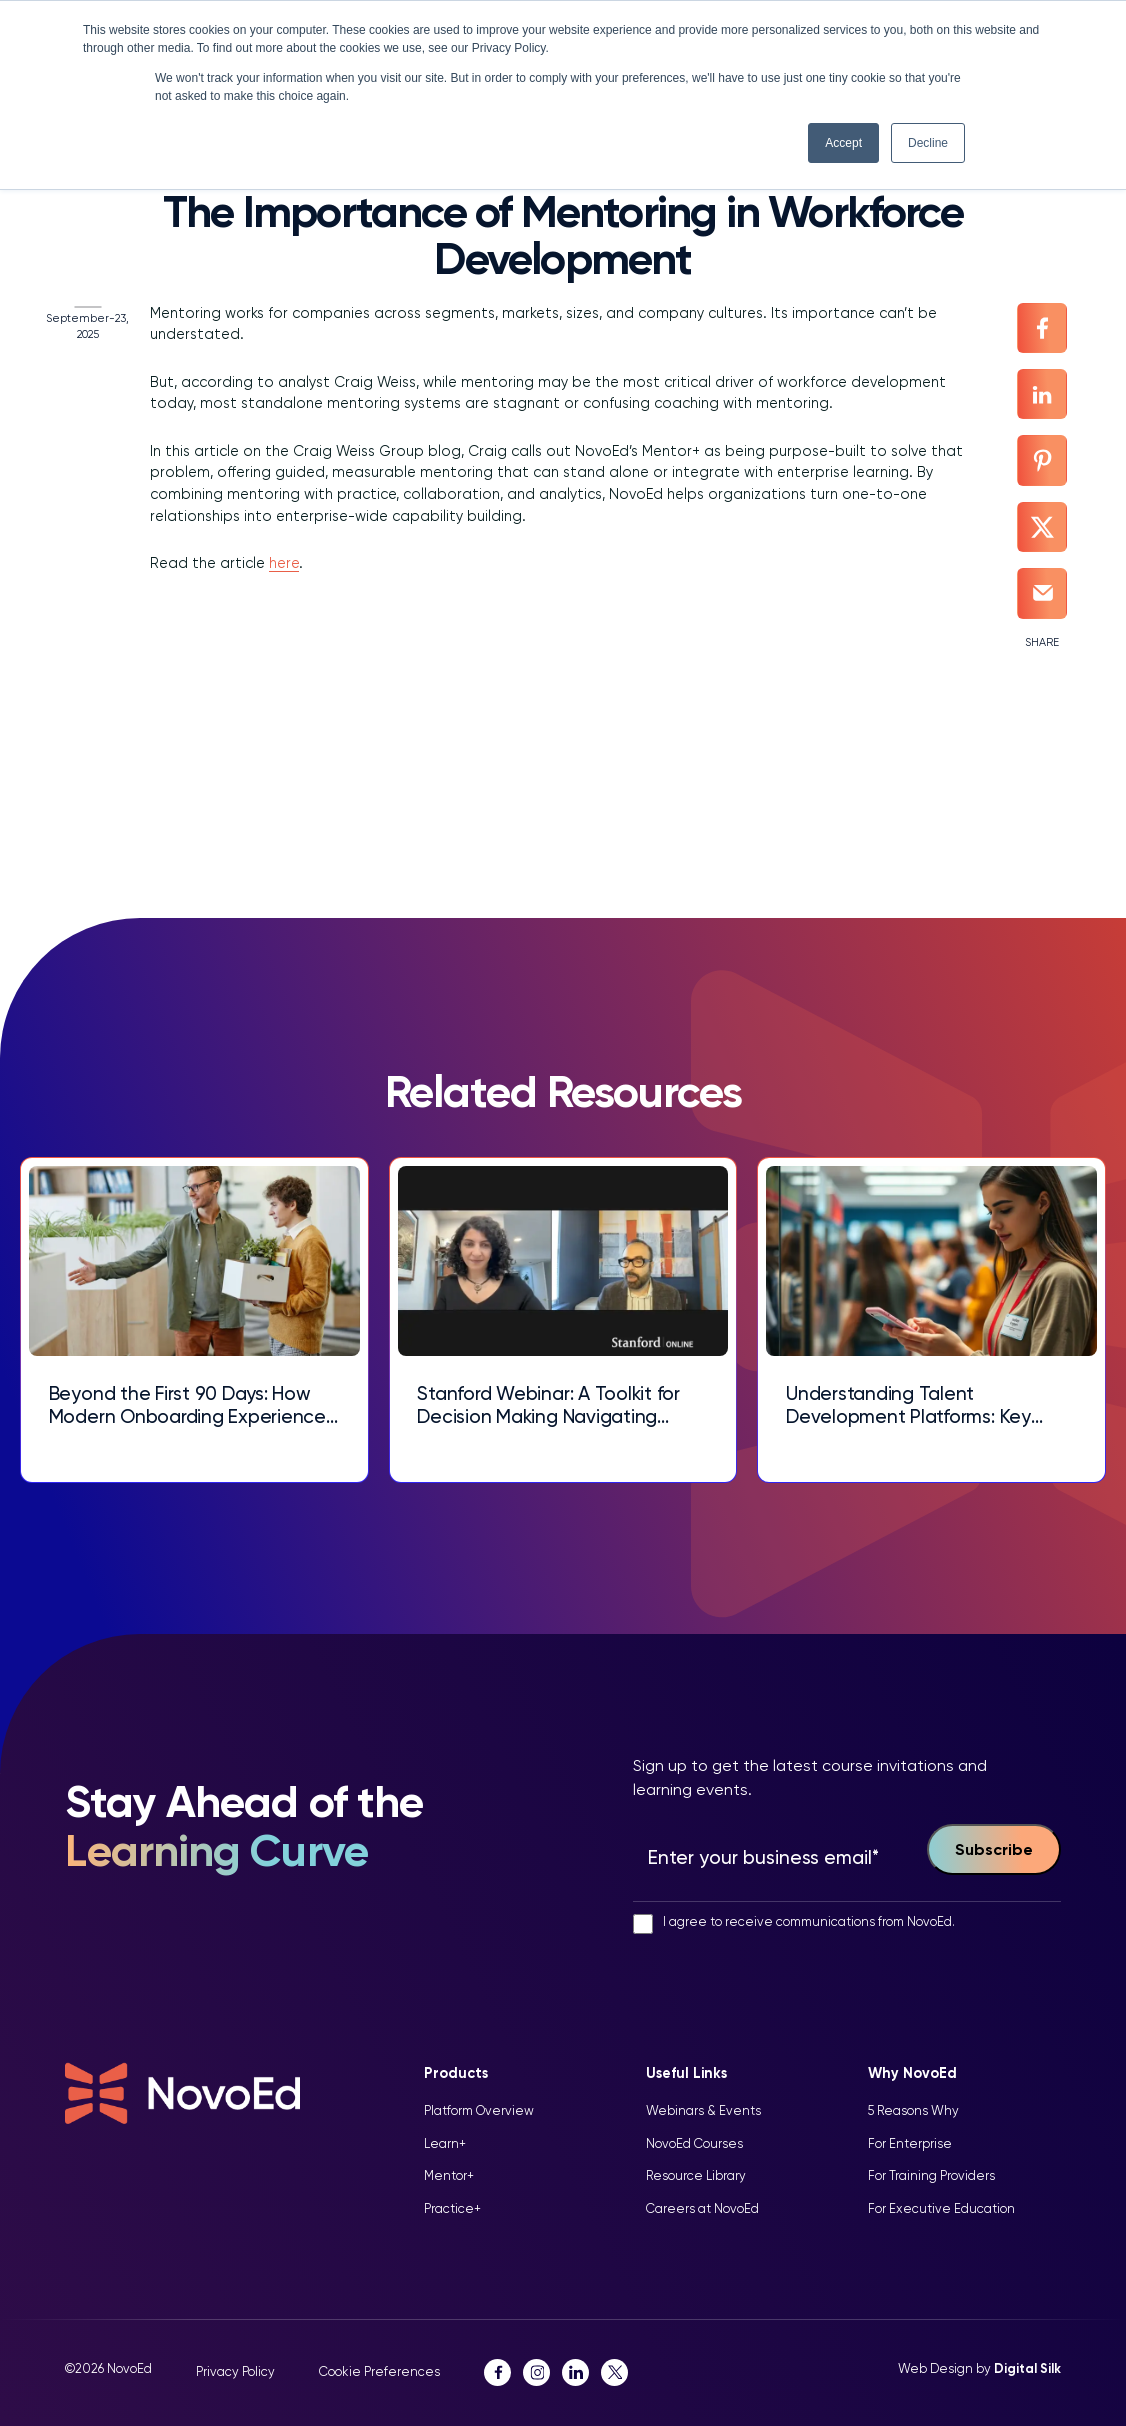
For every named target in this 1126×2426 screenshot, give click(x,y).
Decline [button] (928, 143)
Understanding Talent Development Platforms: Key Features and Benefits (908, 1406)
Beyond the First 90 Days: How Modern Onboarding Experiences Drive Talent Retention (192, 1406)
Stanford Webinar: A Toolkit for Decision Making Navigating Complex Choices (549, 1406)
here (284, 564)
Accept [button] (843, 143)
